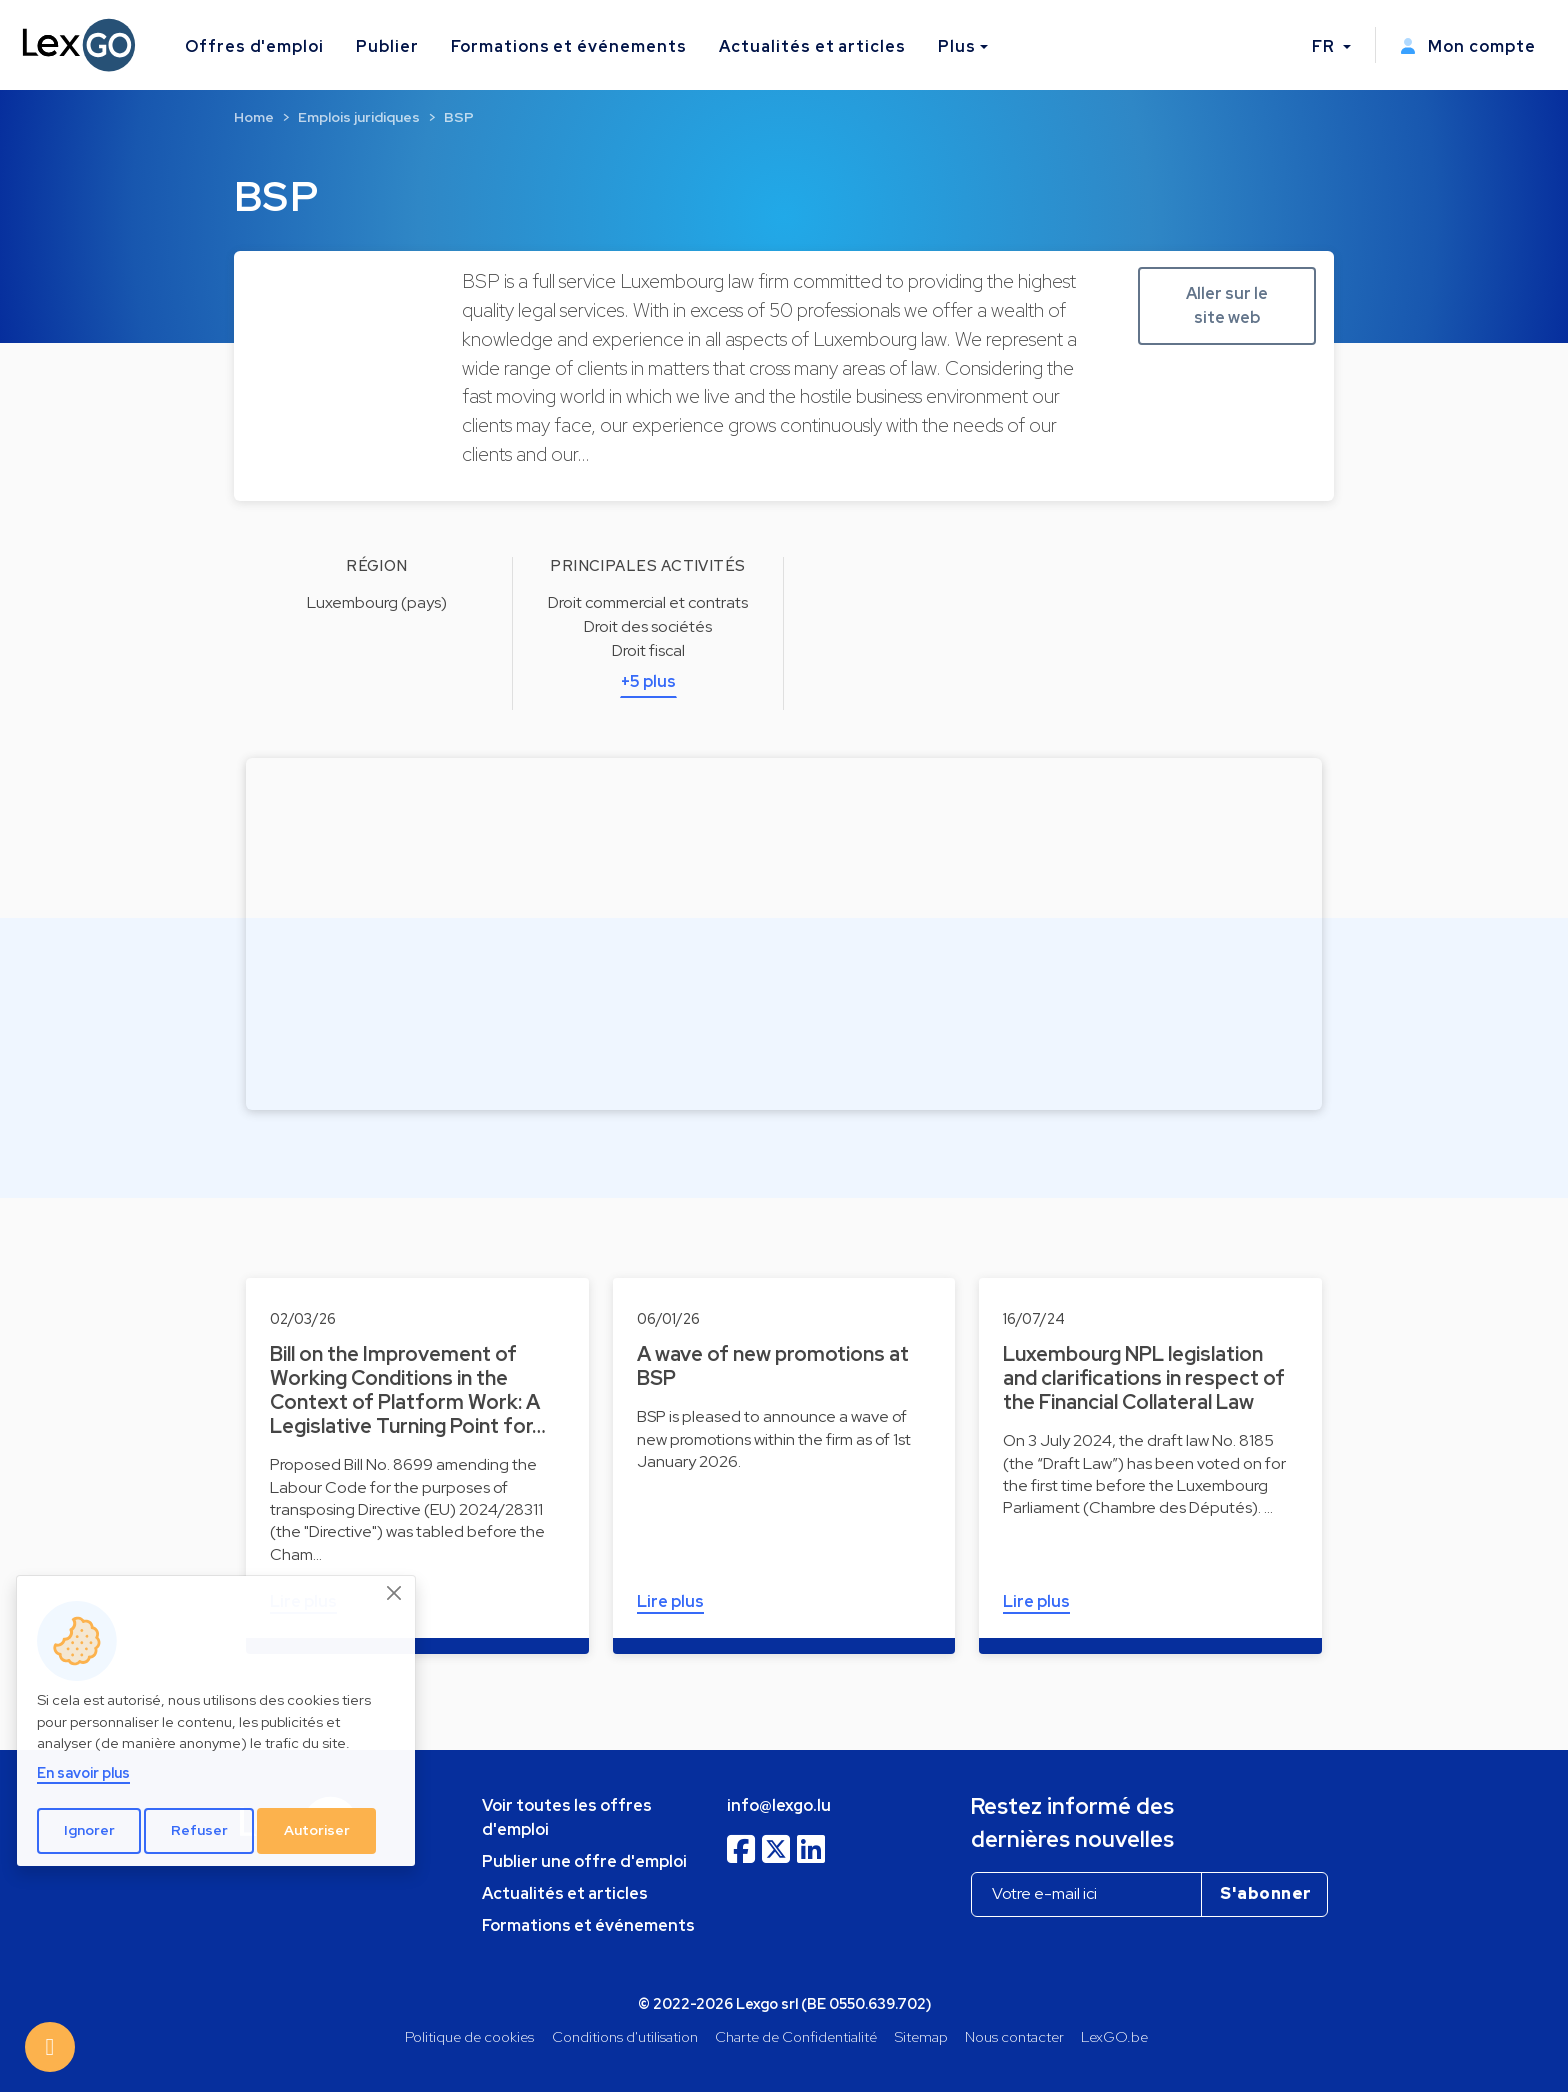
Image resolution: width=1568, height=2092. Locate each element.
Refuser (199, 1830)
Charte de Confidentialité (796, 2036)
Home (254, 117)
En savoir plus (83, 1772)
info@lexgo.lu (779, 1805)
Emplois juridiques (359, 117)
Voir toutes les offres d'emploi (567, 1817)
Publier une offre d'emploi (584, 1861)
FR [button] (1325, 46)
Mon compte (1468, 46)
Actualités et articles (812, 46)
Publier (387, 46)
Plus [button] (957, 46)
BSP (459, 117)
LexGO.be (1114, 2036)
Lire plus (670, 1601)
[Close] (395, 1593)
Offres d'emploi (254, 46)
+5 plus (648, 681)
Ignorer (89, 1830)
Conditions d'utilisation (625, 2036)
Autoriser (317, 1830)
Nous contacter (1014, 2036)
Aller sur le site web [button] (1227, 305)
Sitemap (921, 2036)
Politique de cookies (469, 2036)
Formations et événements (569, 46)
